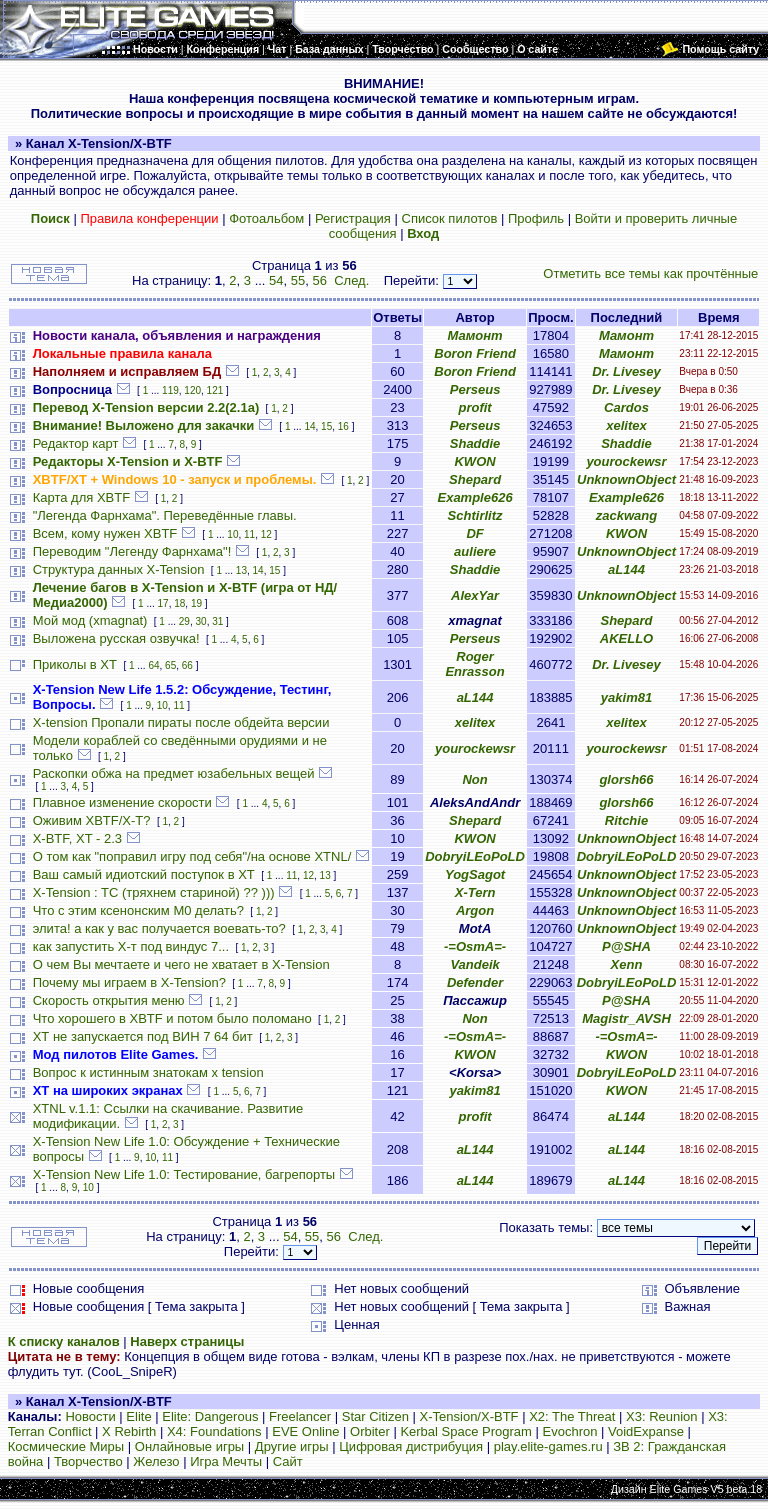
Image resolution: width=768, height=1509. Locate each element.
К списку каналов (64, 1341)
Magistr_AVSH (626, 1018)
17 (163, 603)
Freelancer (300, 1416)
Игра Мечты (226, 1461)
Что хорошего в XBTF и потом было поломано (172, 1018)
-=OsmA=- (475, 946)
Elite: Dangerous (210, 1416)
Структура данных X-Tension (119, 569)
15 (326, 426)
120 (192, 390)
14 (309, 426)
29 (184, 621)
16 (343, 426)
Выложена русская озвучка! (116, 638)
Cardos (626, 407)
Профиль (536, 218)
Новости (90, 1416)
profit (474, 407)
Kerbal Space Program (466, 1431)
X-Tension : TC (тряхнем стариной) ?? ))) (154, 892)
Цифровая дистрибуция (411, 1446)
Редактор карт (76, 443)
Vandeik (474, 964)
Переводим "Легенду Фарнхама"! (132, 551)
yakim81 (626, 697)
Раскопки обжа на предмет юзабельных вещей (174, 773)
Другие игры (292, 1446)
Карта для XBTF (81, 497)
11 (249, 534)
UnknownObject (626, 479)
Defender (475, 982)
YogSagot (475, 874)
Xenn (627, 964)
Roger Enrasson (474, 664)
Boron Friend (475, 353)
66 (187, 665)
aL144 (626, 569)
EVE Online (305, 1431)
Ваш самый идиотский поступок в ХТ (144, 874)
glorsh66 (626, 779)
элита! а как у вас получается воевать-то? (159, 928)
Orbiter (370, 1431)
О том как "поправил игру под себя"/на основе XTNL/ (192, 856)
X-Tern (475, 892)
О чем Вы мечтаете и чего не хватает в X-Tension (181, 964)
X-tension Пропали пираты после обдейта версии (181, 722)
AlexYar (475, 595)
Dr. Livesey (626, 371)
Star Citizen (375, 1416)
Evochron (570, 1431)
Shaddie (475, 443)
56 (319, 280)
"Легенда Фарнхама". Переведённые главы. (165, 515)
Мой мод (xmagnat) (90, 620)
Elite (138, 1416)
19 (196, 603)
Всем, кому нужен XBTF (105, 533)
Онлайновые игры (189, 1446)
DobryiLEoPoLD (475, 856)
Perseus (475, 389)
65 (170, 665)
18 (179, 603)
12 (266, 534)
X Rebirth (129, 1431)
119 (170, 390)
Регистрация (353, 218)
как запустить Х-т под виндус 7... (131, 946)
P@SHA (626, 946)
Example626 (474, 497)
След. (351, 280)
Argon (475, 910)
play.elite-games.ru (548, 1446)
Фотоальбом (266, 218)
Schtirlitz (475, 515)
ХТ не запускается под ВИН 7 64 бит (143, 1036)
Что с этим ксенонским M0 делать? (138, 910)
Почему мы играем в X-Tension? (129, 982)
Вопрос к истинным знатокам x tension (148, 1072)
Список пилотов (450, 218)
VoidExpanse (646, 1431)
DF (474, 533)
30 (201, 621)
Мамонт (474, 335)
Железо (156, 1461)
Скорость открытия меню (109, 1000)
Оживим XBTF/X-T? (92, 820)
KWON (474, 461)
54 (276, 280)
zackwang (626, 515)
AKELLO (626, 638)
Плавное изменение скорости (122, 802)
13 (241, 570)
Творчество (88, 1461)
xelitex (626, 425)
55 (298, 280)
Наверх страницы (187, 1341)
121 (215, 390)
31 (217, 621)
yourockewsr (626, 461)
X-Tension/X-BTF (469, 1416)
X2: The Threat (572, 1416)
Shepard (475, 479)
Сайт (288, 1461)
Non (474, 779)
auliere (475, 551)
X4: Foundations (214, 1431)
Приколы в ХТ (75, 664)
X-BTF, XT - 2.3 (77, 838)
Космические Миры (66, 1446)
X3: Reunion (662, 1416)
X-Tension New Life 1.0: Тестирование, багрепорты (184, 1174)
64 (153, 665)
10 (232, 534)
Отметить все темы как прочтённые (650, 273)
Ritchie (626, 820)
